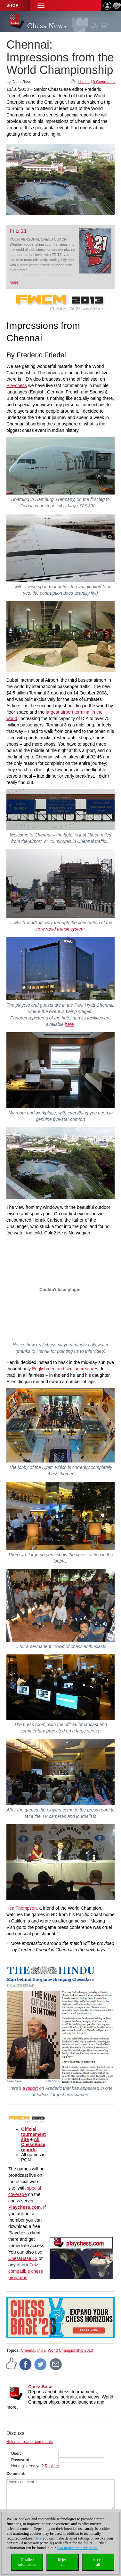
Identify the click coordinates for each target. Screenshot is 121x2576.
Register (52, 2466)
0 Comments (104, 82)
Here (38, 2538)
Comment (15, 2473)
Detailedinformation (27, 2562)
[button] (41, 5)
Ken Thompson (21, 1908)
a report (30, 2088)
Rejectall (63, 2562)
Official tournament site (33, 2134)
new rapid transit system (60, 928)
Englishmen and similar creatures (65, 1368)
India (41, 2350)
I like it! (84, 82)
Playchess (16, 385)
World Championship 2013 (70, 2350)
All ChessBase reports (33, 2144)
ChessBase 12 (22, 2258)
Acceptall (98, 2562)
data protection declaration (77, 2548)
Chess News (47, 26)
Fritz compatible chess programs (25, 2271)
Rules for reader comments (29, 2441)
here (69, 1024)
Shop (12, 5)
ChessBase (40, 2386)
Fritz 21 (18, 231)
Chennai (28, 2350)
